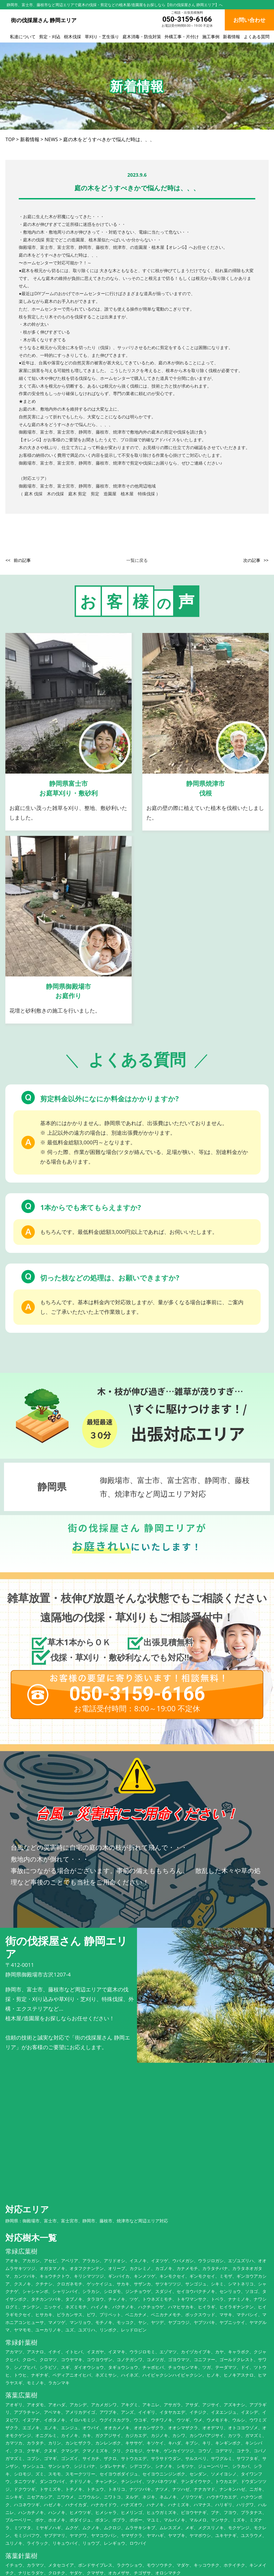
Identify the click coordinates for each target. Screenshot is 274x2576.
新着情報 (231, 37)
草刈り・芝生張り (102, 37)
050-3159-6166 (187, 19)
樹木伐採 (72, 37)
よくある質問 (256, 37)
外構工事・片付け (182, 37)
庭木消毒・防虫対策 (142, 37)
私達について (23, 37)
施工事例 (210, 37)
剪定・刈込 (49, 37)
